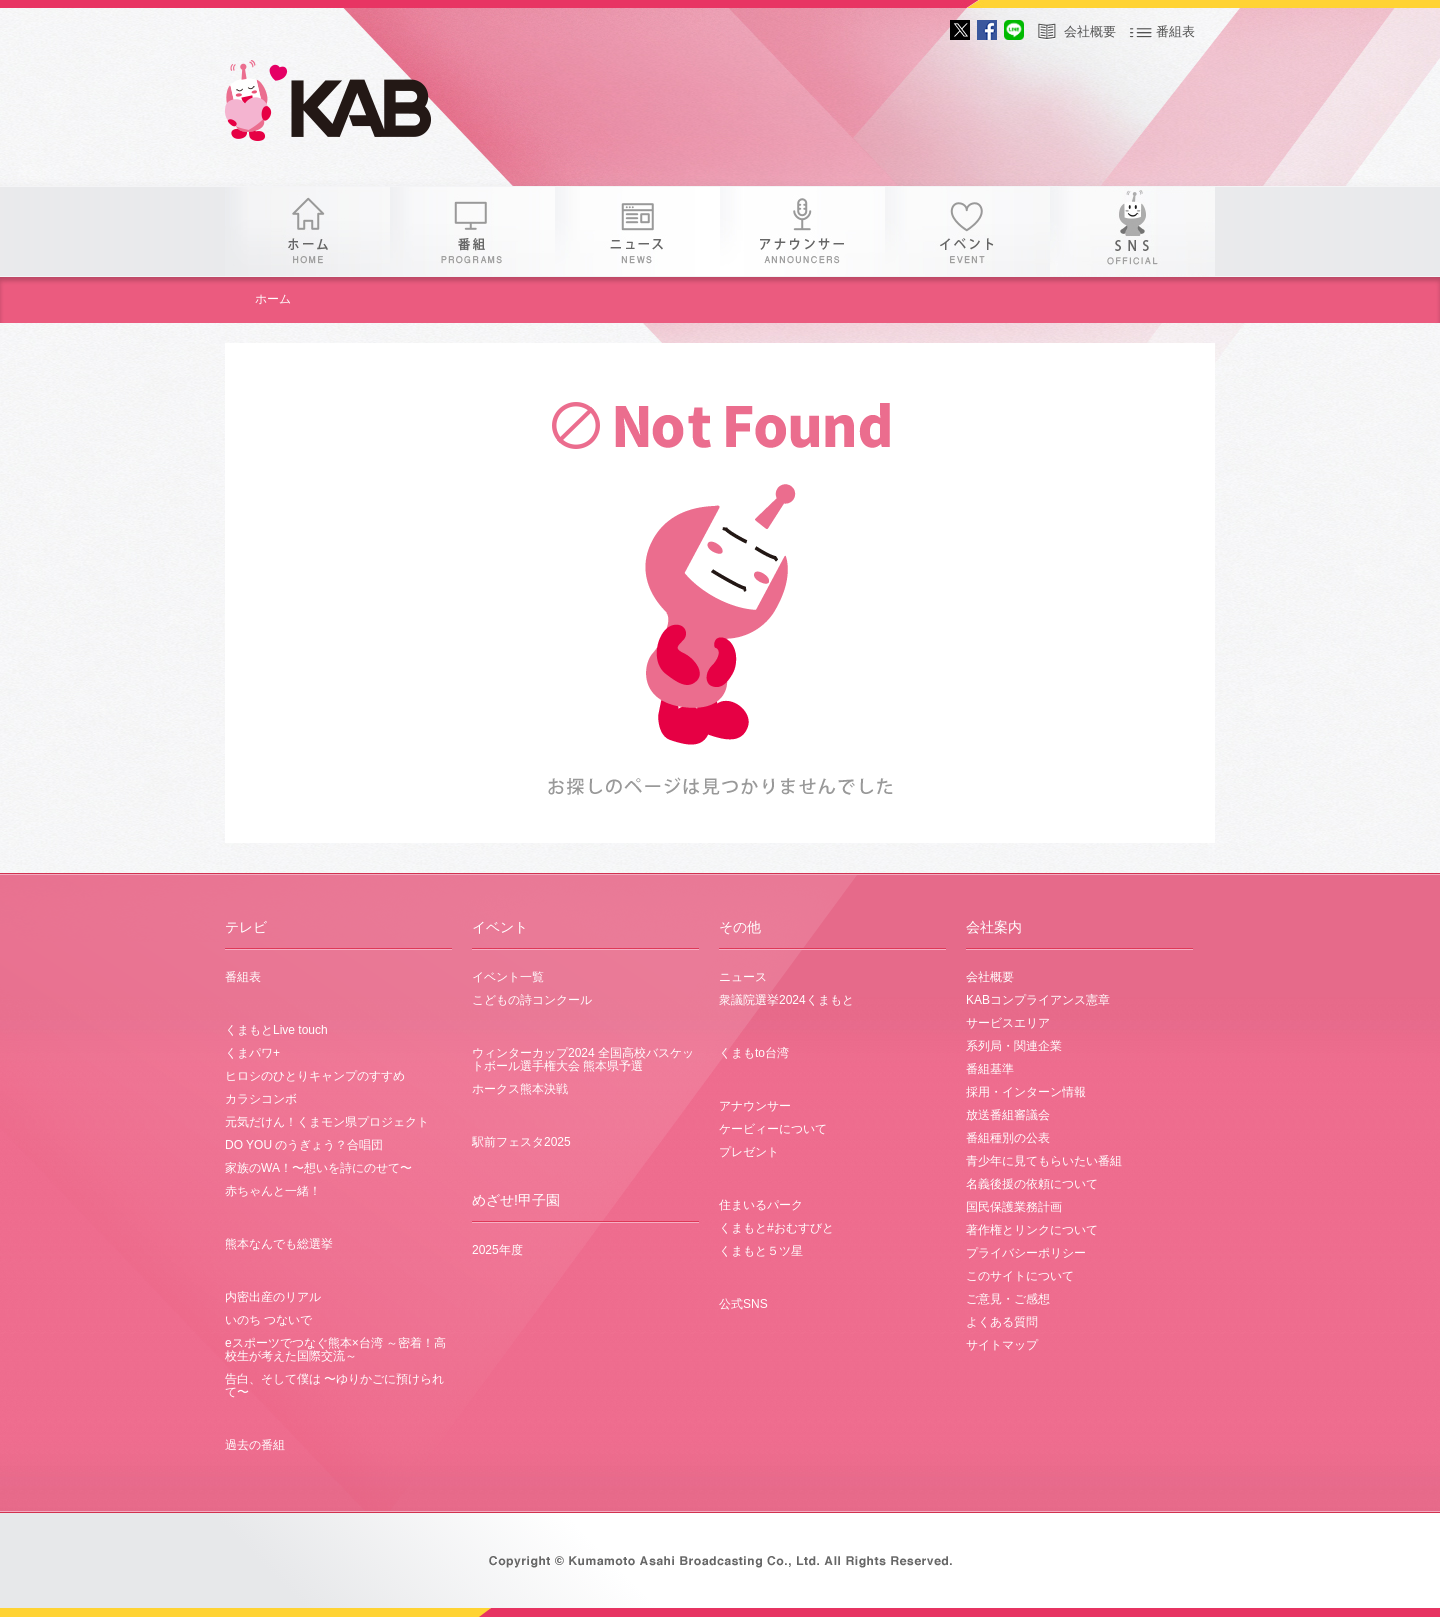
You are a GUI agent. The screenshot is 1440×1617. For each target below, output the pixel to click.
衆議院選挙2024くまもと (786, 1000)
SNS (1132, 231)
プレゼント (749, 1152)
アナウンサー (802, 231)
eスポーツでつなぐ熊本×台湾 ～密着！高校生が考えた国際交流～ (335, 1349)
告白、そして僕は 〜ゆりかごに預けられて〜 (334, 1385)
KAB (345, 105)
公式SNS (743, 1304)
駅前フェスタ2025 (521, 1142)
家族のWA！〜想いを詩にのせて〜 (318, 1168)
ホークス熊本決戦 (520, 1089)
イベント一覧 (508, 977)
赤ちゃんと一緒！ (273, 1191)
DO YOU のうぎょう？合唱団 (304, 1145)
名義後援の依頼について (1032, 1184)
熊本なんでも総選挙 (279, 1244)
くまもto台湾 (754, 1053)
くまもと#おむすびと (776, 1228)
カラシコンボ (261, 1099)
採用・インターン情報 (1026, 1092)
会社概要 (1090, 31)
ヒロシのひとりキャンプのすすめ (315, 1076)
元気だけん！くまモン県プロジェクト (327, 1122)
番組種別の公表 (1008, 1138)
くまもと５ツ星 (761, 1251)
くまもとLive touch (276, 1030)
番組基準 (990, 1069)
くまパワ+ (252, 1053)
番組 (472, 231)
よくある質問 (1002, 1322)
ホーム (307, 231)
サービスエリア (1008, 1023)
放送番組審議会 (1008, 1115)
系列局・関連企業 (1014, 1046)
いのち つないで (268, 1320)
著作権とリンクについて (1032, 1230)
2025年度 (497, 1250)
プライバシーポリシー (1026, 1253)
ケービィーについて (773, 1129)
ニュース (637, 231)
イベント (967, 231)
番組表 (1175, 31)
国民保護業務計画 (1014, 1207)
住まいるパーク (761, 1205)
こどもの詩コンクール (532, 1000)
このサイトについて (1020, 1276)
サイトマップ (1002, 1345)
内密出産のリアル (273, 1297)
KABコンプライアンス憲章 (1038, 1000)
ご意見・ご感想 (1008, 1299)
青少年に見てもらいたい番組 (1044, 1161)
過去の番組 (255, 1445)
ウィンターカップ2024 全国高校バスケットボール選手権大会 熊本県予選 (583, 1059)
